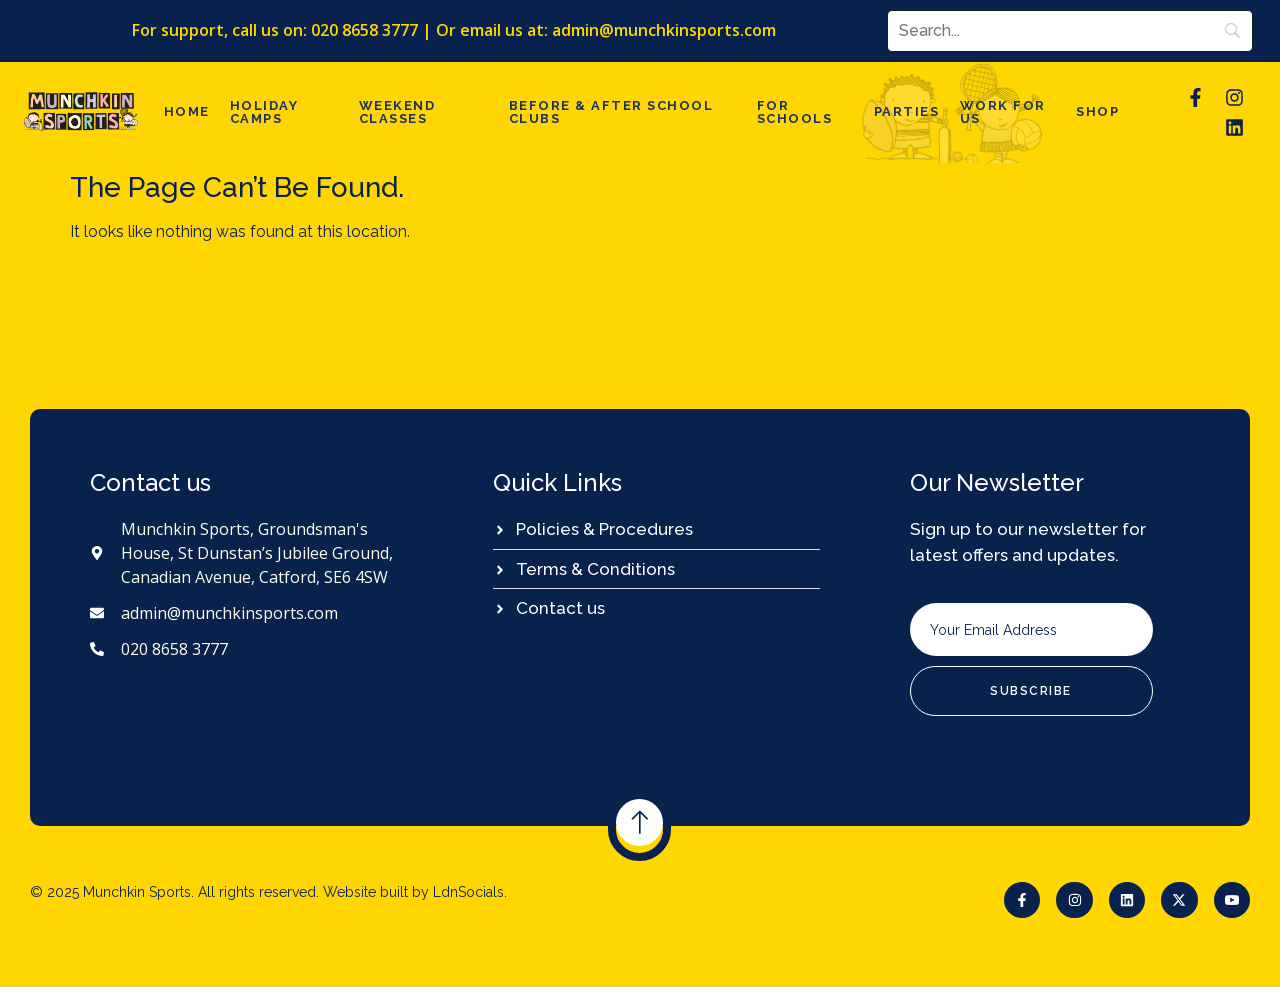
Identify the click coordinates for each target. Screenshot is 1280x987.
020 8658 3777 (365, 29)
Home (184, 110)
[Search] (1068, 30)
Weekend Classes (391, 110)
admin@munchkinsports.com (665, 29)
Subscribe (1031, 690)
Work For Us (1004, 110)
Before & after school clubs (608, 110)
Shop (1100, 110)
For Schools (800, 110)
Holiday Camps (256, 110)
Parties (914, 110)
